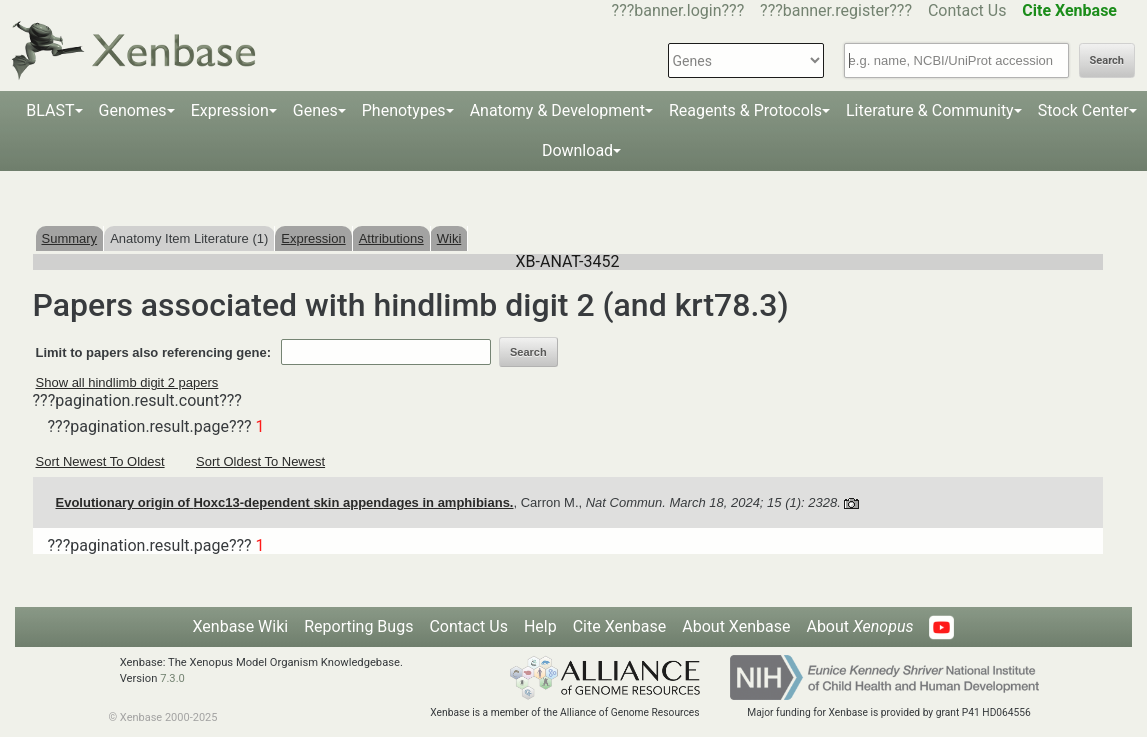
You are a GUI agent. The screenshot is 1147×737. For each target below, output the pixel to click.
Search (1107, 60)
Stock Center (1083, 110)
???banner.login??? (678, 10)
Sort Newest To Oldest (100, 461)
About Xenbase (736, 626)
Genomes (133, 110)
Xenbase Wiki (241, 626)
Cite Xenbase (620, 626)
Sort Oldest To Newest (260, 461)
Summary (70, 238)
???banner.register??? (836, 10)
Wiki (449, 238)
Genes (315, 110)
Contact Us (967, 10)
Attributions (391, 238)
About (859, 626)
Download (577, 150)
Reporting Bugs (358, 626)
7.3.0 (172, 678)
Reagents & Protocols (745, 110)
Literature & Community (930, 110)
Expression (230, 110)
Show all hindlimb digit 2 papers (127, 382)
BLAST (50, 110)
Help (540, 626)
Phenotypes (404, 110)
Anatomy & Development (557, 110)
